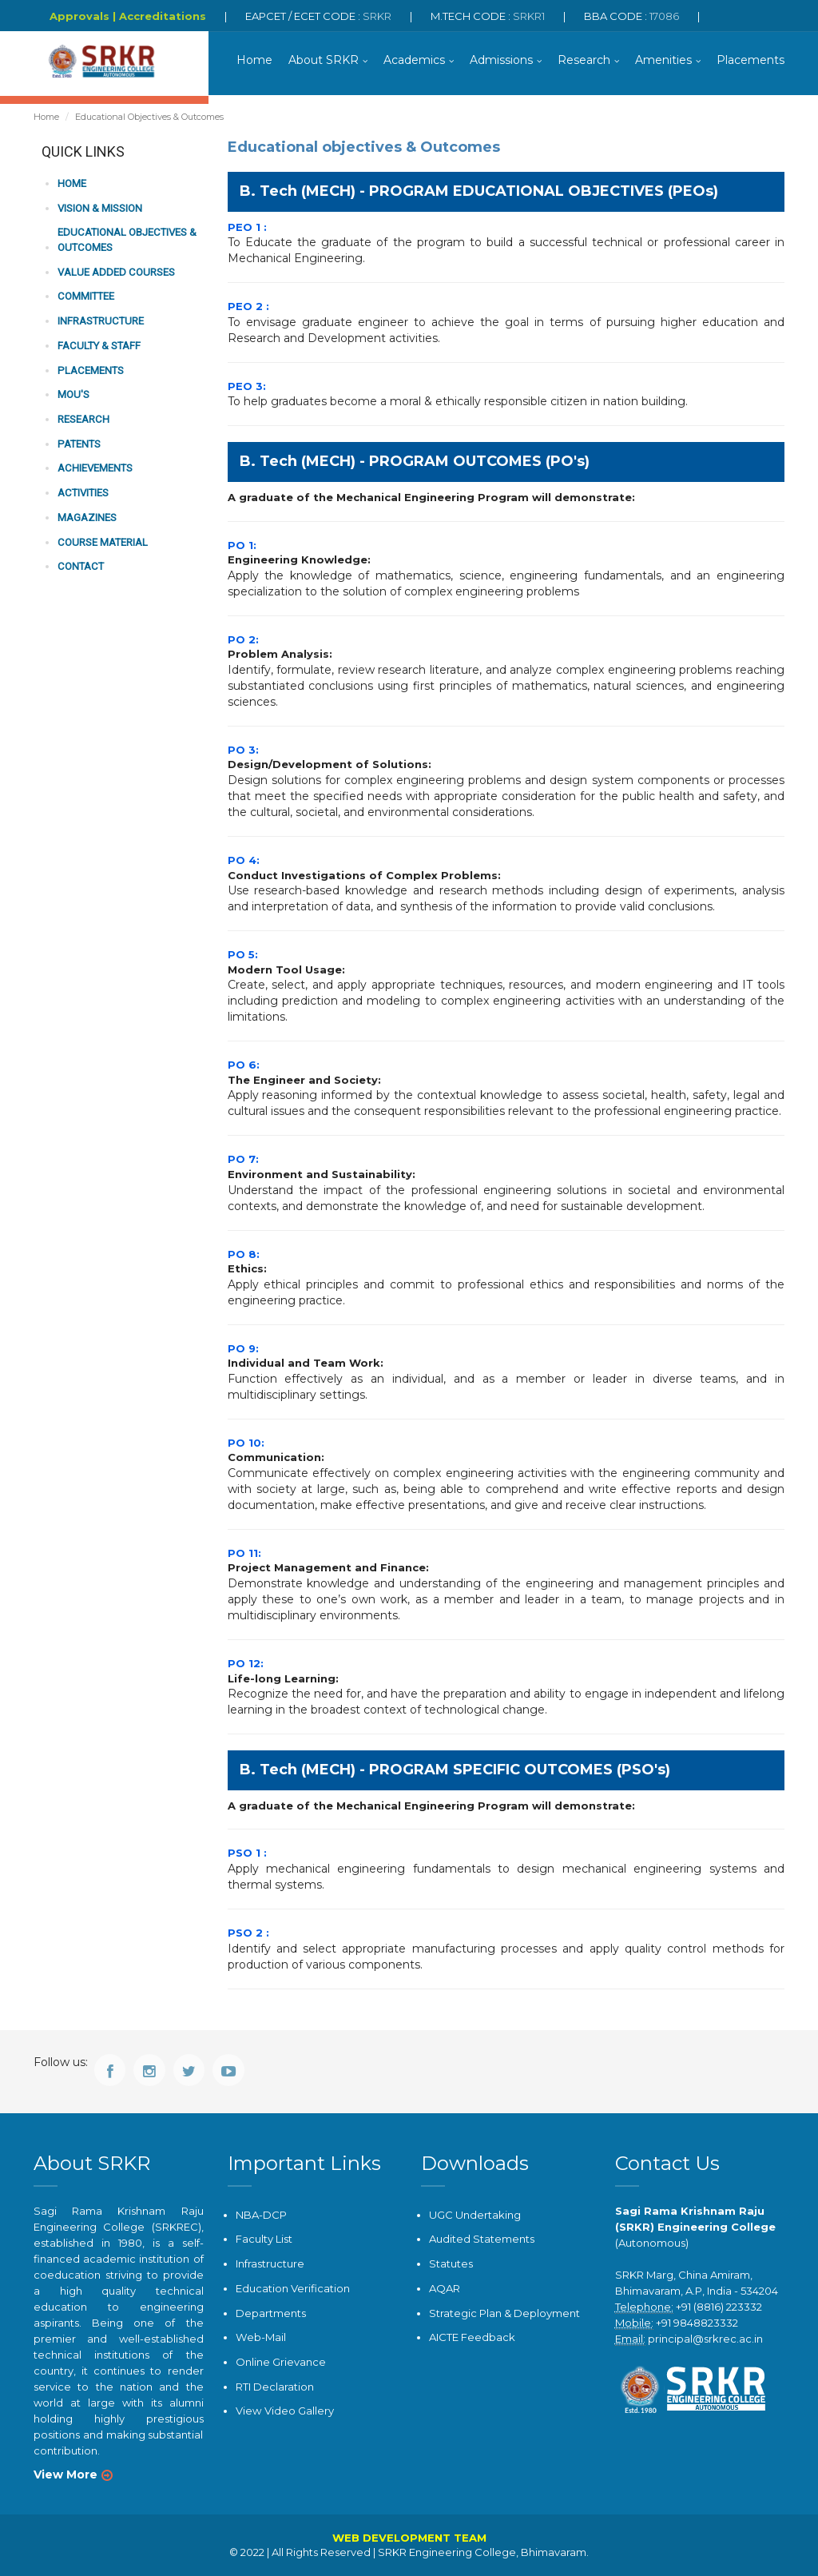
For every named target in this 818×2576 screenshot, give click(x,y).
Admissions (501, 60)
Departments (271, 2312)
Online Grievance (281, 2361)
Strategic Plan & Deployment (504, 2312)
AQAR (444, 2288)
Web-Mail (260, 2337)
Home (254, 60)
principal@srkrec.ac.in (705, 2338)
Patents (78, 443)
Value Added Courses (116, 272)
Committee (85, 296)
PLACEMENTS (89, 370)
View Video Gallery (284, 2409)
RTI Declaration (275, 2385)
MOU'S (73, 394)
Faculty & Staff (99, 345)
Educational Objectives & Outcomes (126, 240)
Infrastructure (100, 321)
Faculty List (264, 2238)
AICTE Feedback (472, 2337)
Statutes (451, 2263)
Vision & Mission (100, 208)
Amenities (663, 60)
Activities (83, 492)
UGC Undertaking (475, 2214)
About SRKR (323, 60)
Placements (750, 60)
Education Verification (293, 2288)
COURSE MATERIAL (102, 541)
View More (65, 2474)
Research (584, 60)
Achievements (95, 467)
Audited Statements (481, 2238)
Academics (414, 60)
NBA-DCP (261, 2214)
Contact (80, 565)
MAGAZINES (87, 516)
